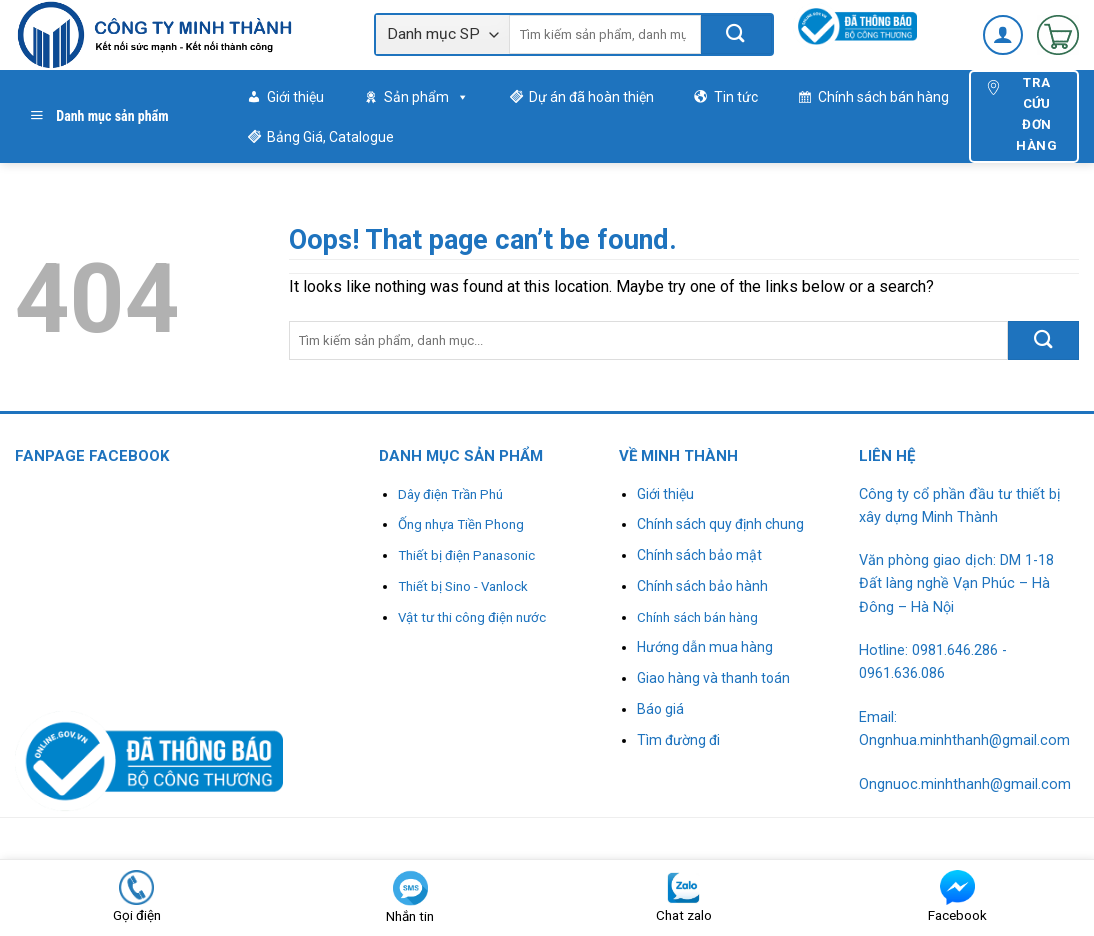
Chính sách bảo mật (699, 555)
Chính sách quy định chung (720, 524)
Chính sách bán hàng (883, 97)
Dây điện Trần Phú (450, 494)
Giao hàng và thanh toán (713, 678)
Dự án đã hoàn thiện (591, 97)
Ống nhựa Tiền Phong (461, 524)
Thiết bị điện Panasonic (466, 555)
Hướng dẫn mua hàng (705, 647)
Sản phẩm (426, 97)
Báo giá (660, 709)
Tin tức (736, 97)
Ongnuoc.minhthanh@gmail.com (965, 784)
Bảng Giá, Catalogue (330, 137)
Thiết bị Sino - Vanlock (463, 586)
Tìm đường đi (678, 740)
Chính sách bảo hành (702, 586)
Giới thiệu (295, 97)
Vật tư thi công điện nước (472, 617)
